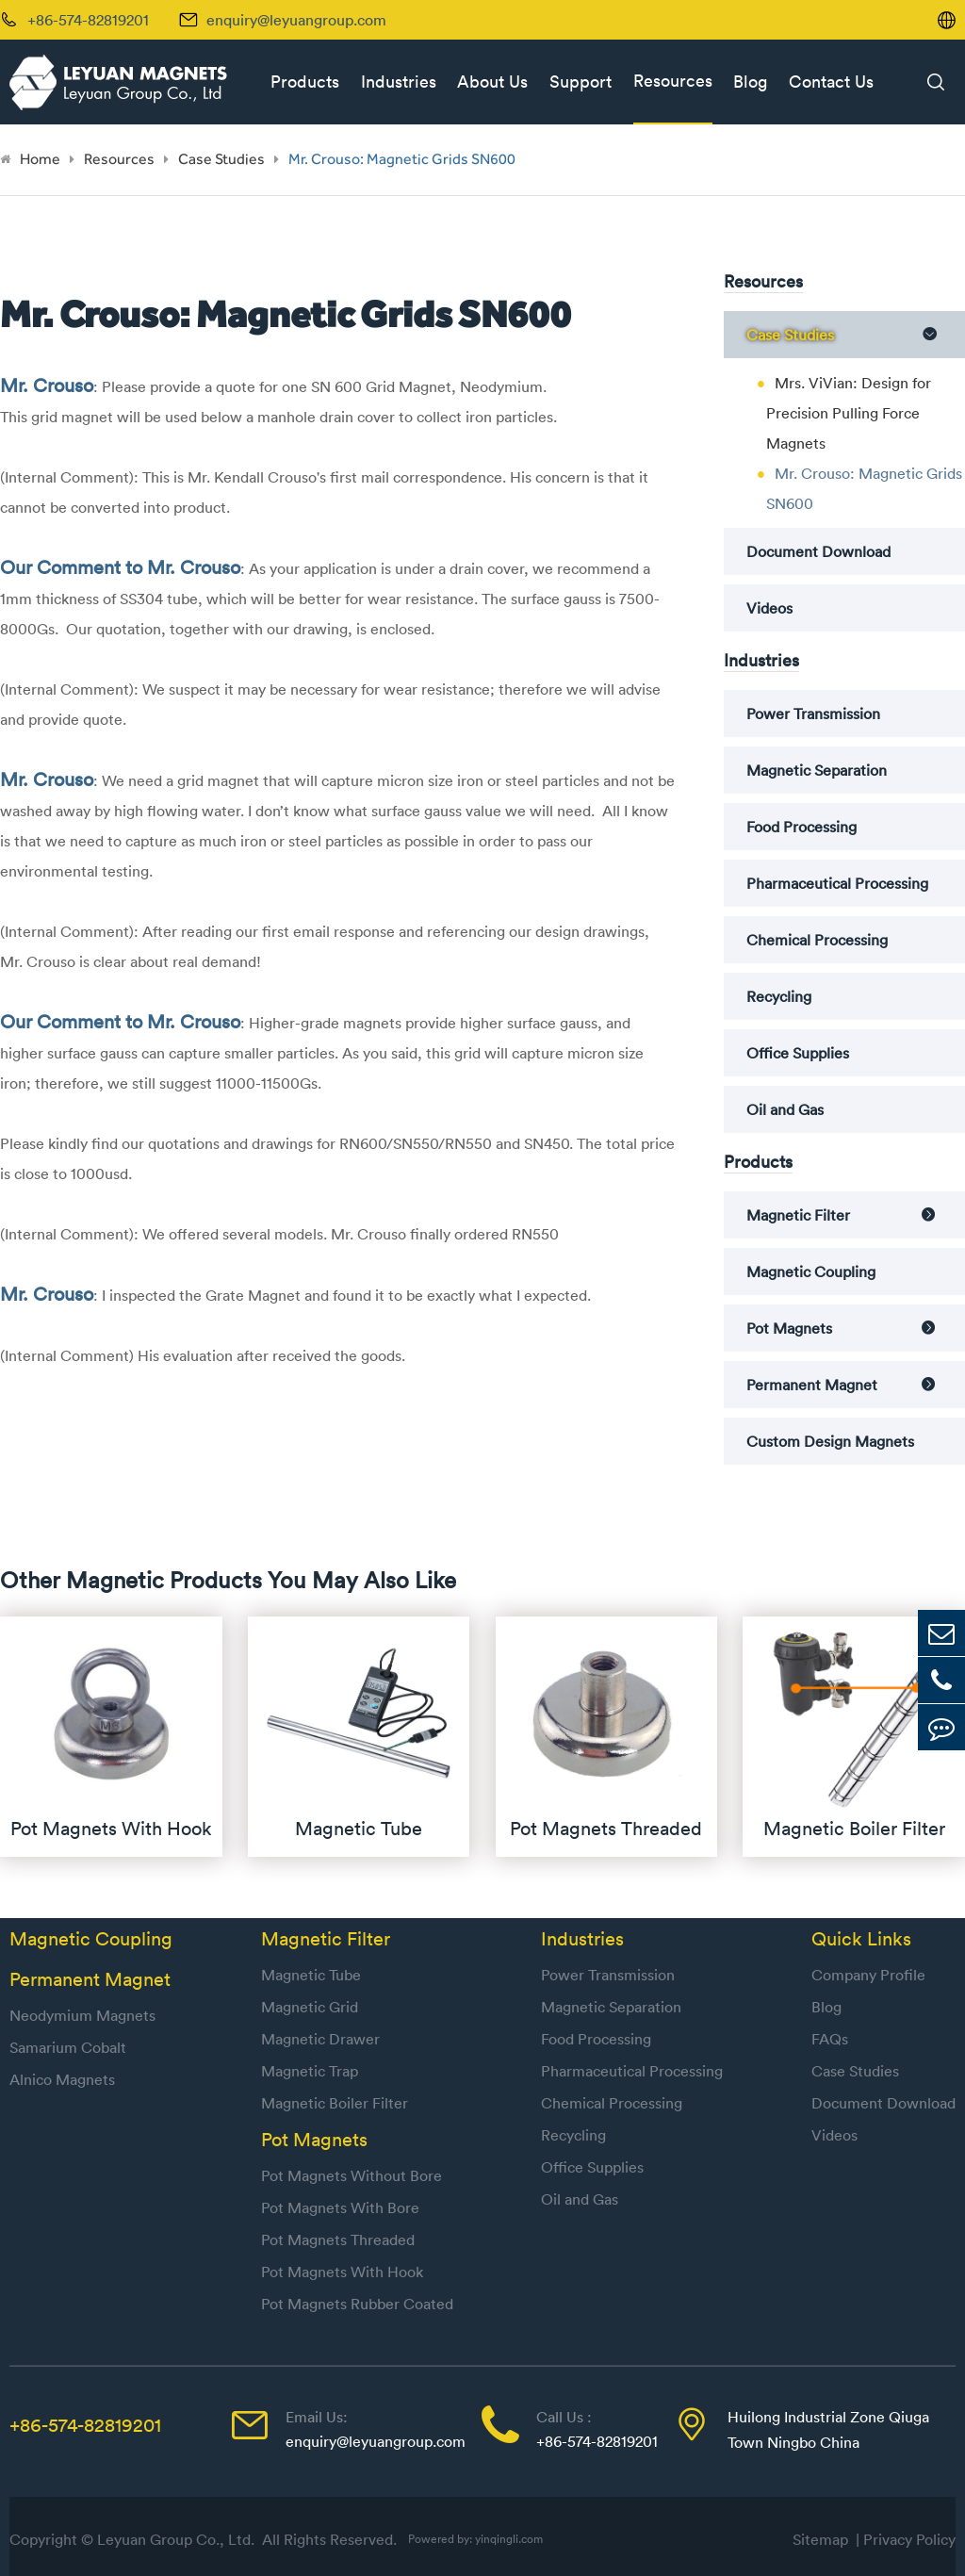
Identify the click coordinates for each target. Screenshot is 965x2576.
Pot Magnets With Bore (340, 2207)
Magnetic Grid (309, 2006)
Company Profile (868, 1974)
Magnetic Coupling (810, 1271)
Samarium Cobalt (67, 2047)
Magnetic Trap (309, 2070)
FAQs (829, 2038)
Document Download (818, 551)
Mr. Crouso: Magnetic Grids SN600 (401, 159)
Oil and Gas (785, 1109)
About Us (492, 81)
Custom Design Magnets (830, 1441)
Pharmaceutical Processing (837, 883)
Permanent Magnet (811, 1384)
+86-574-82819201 (85, 2425)
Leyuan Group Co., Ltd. (177, 2539)
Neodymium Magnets (82, 2015)
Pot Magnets (789, 1328)
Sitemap (824, 2539)
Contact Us (831, 81)
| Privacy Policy (906, 2539)
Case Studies (221, 159)
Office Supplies (797, 1052)
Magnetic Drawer (320, 2038)
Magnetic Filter (798, 1215)
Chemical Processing (817, 939)
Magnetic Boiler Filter (334, 2102)
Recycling (778, 996)
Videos (769, 608)
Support (580, 81)
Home (40, 159)
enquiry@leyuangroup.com (296, 19)
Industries (398, 81)
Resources (672, 80)
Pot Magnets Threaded (338, 2239)
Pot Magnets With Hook (342, 2271)
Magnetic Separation (816, 770)
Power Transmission (813, 713)
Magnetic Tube (311, 1974)
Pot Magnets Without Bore (351, 2175)
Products (304, 81)
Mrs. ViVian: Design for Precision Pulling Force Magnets (848, 412)
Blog (750, 81)
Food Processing (801, 826)
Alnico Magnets (62, 2079)
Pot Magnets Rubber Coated (357, 2303)
